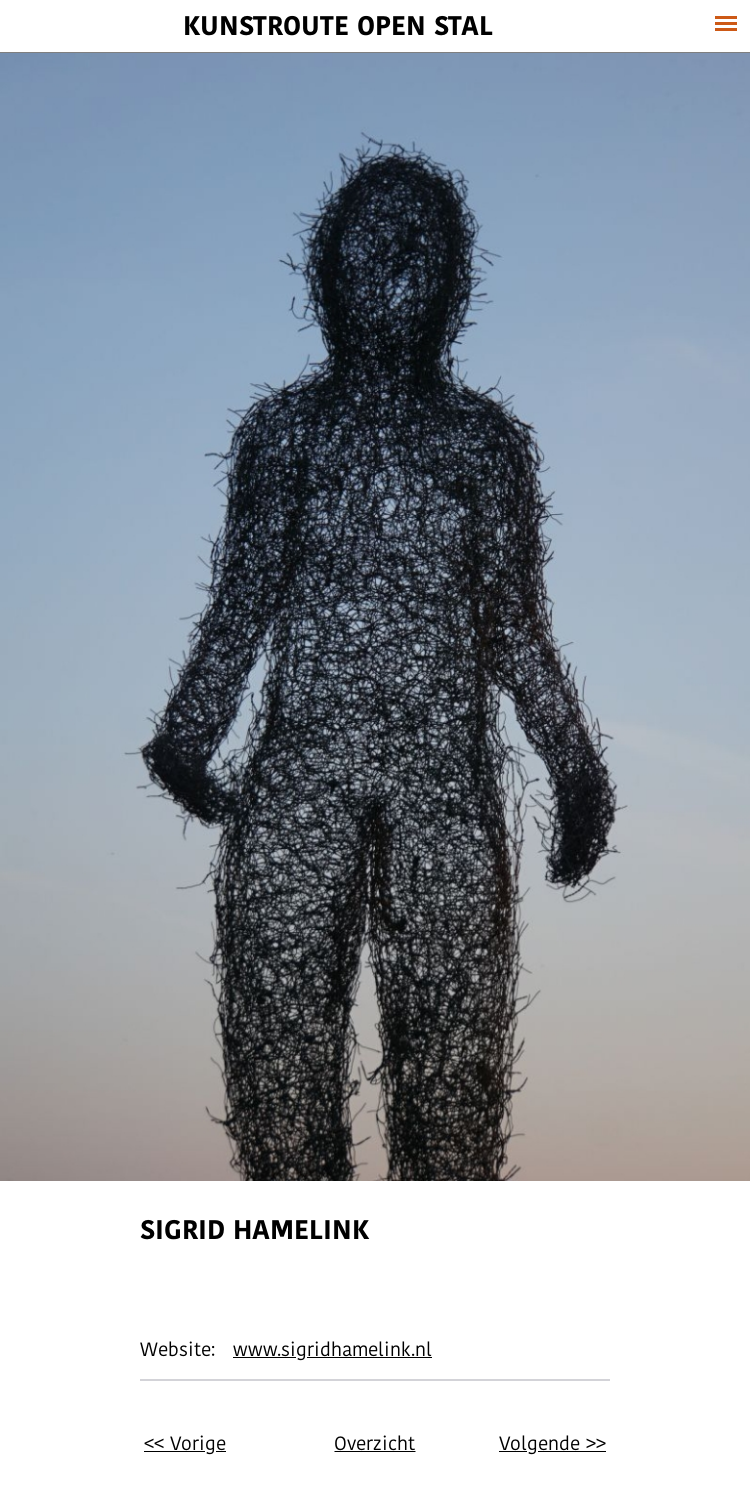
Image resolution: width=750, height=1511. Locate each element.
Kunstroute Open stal (338, 24)
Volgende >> (552, 1443)
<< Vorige (185, 1443)
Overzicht (374, 1443)
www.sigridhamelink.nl (332, 1349)
